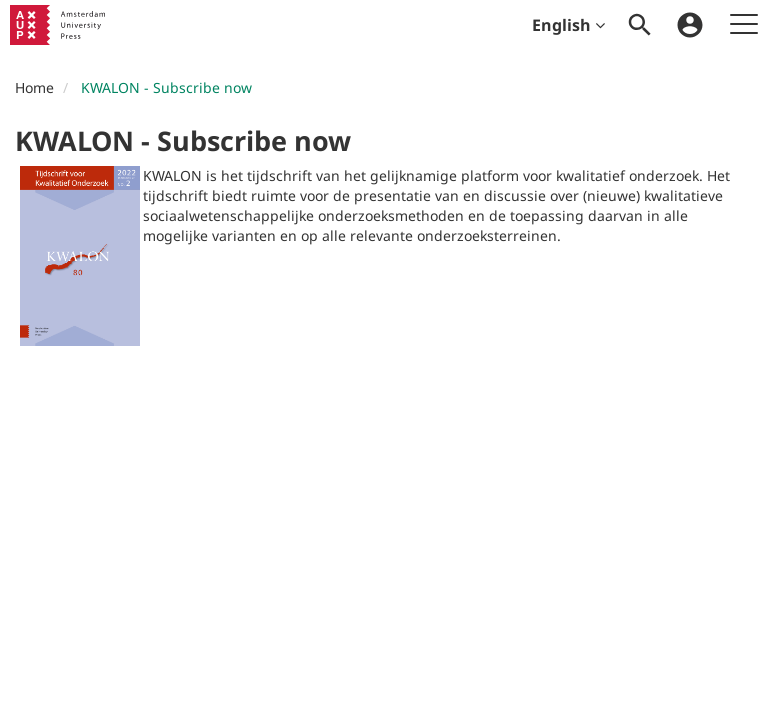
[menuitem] (640, 25)
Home (34, 87)
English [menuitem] (568, 25)
